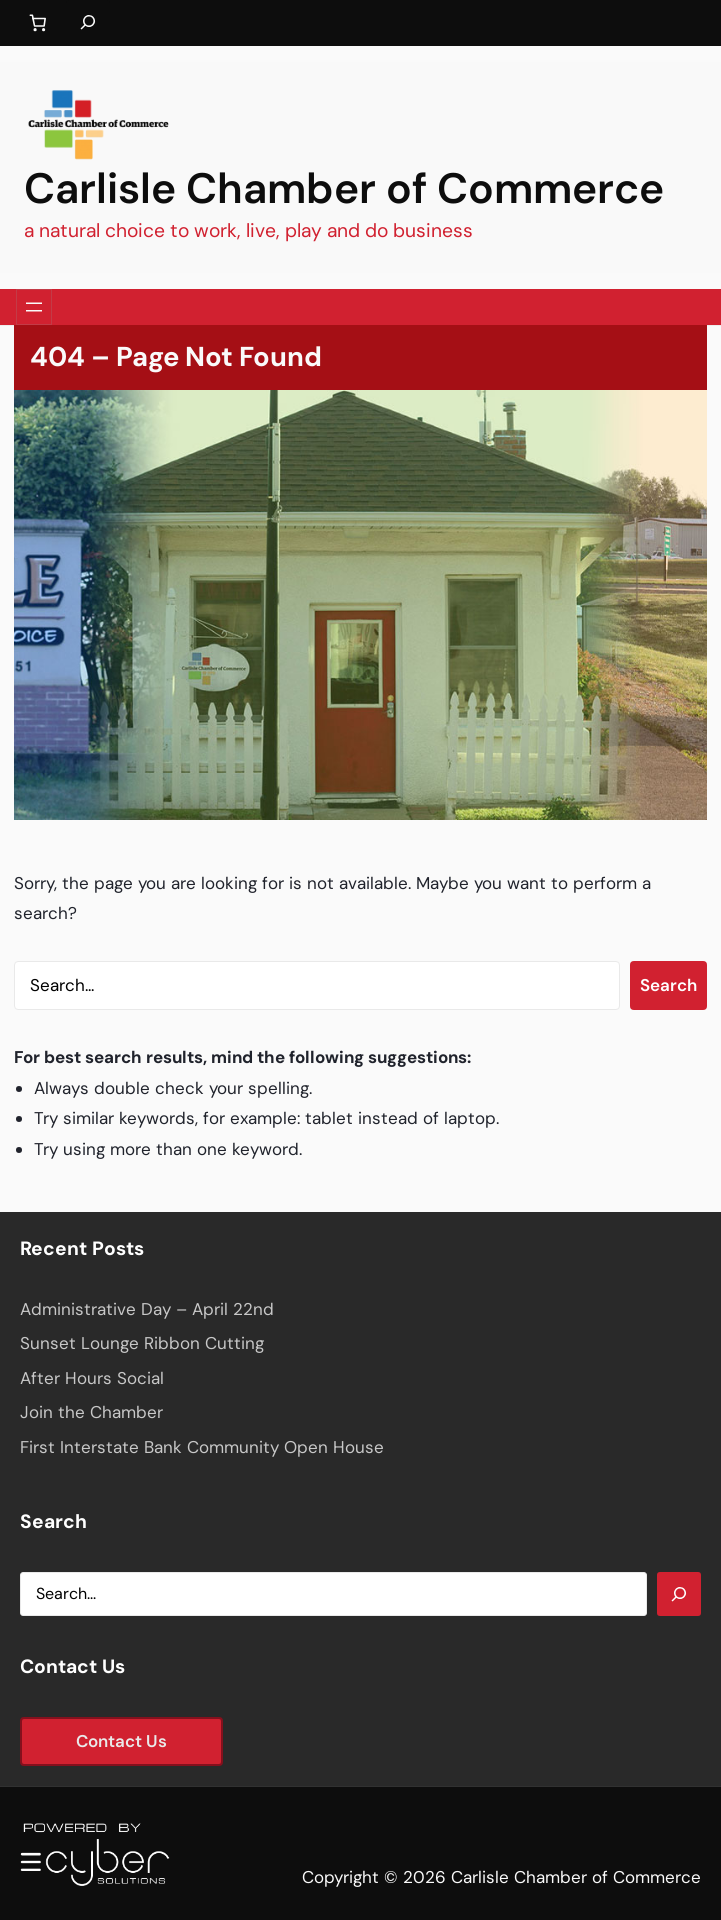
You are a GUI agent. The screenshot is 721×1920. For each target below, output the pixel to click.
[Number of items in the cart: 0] (37, 23)
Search (668, 985)
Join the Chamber (91, 1412)
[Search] (679, 1594)
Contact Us (121, 1741)
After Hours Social (92, 1378)
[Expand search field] (88, 23)
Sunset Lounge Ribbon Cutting (142, 1343)
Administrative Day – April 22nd (147, 1309)
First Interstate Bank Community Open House (202, 1447)
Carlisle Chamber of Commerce (344, 188)
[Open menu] (34, 307)
